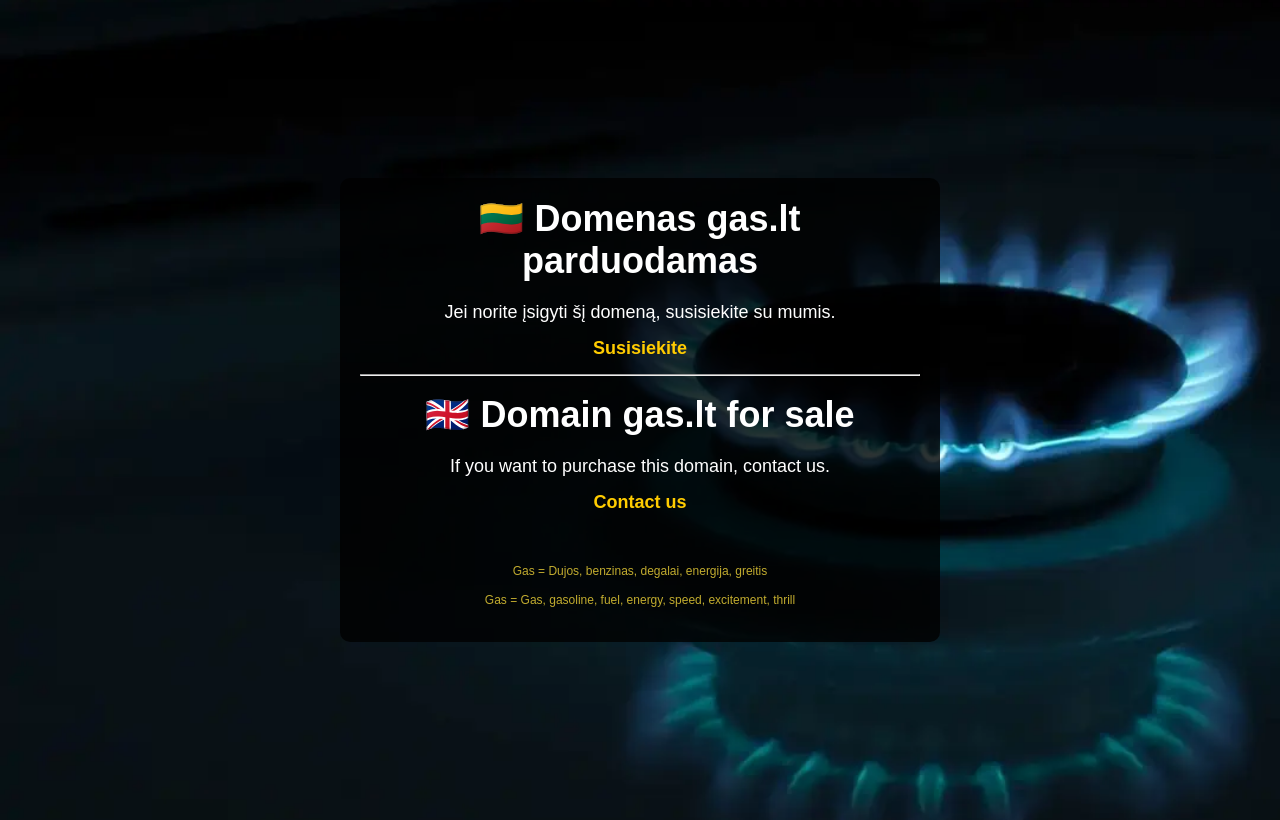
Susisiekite (640, 348)
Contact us (639, 502)
